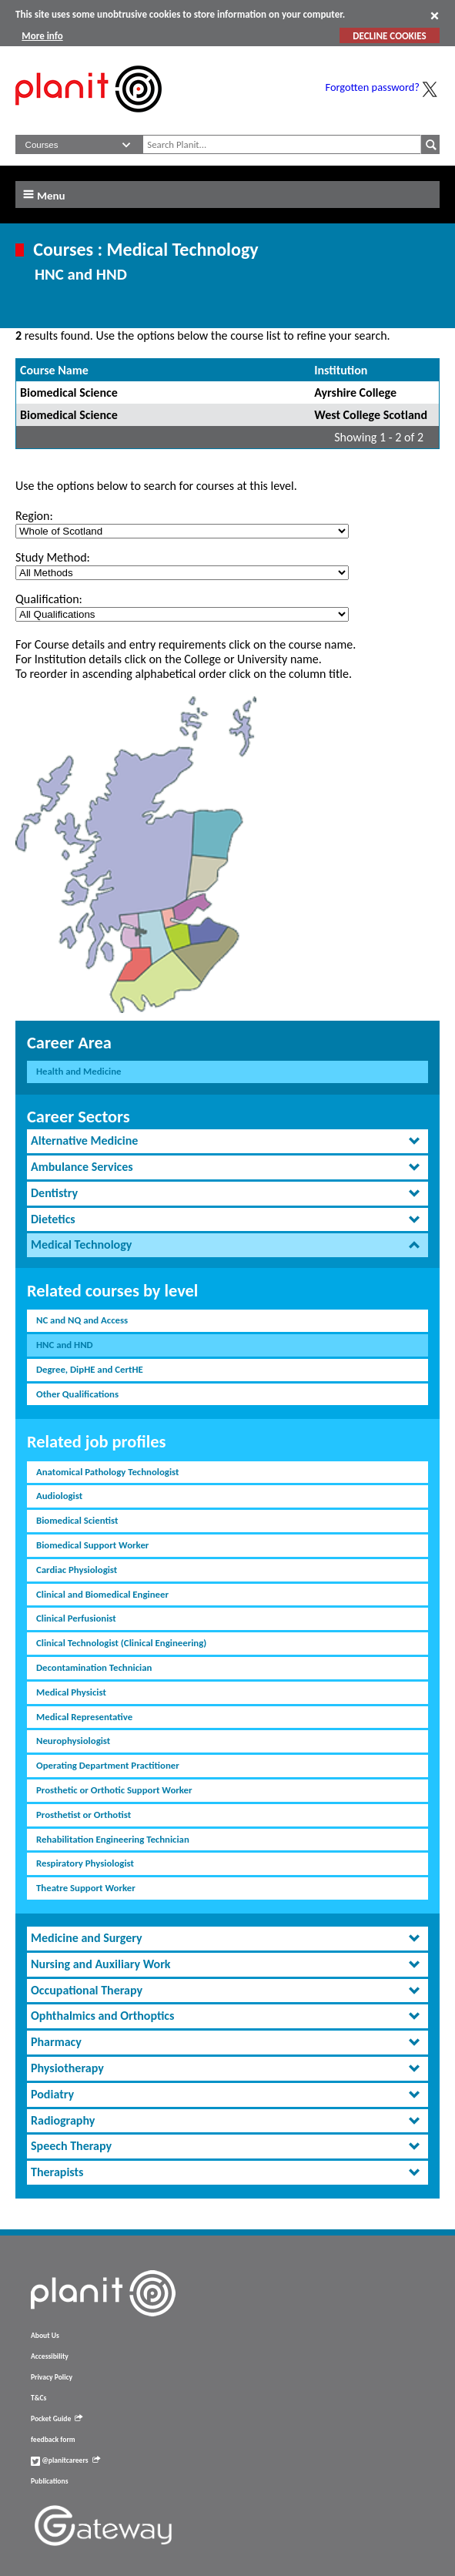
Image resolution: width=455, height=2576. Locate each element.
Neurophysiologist (73, 1740)
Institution (340, 370)
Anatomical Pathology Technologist (107, 1472)
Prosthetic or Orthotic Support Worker (114, 1790)
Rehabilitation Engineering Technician (112, 1839)
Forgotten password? (373, 87)
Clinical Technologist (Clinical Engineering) (121, 1643)
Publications (49, 2481)
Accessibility (50, 2356)
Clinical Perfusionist (76, 1618)
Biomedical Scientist (77, 1520)
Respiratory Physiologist (85, 1863)
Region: (34, 515)
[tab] (227, 1141)
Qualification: (48, 599)
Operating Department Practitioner (107, 1765)
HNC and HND (64, 1344)
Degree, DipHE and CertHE (89, 1369)
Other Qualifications (77, 1394)
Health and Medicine (79, 1071)
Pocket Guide (56, 2418)
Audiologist (59, 1495)
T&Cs (38, 2398)
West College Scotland (370, 415)
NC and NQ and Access (82, 1320)
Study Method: (52, 557)
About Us (45, 2335)
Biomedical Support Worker (92, 1545)
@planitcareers (65, 2460)
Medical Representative (84, 1716)
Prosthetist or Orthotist (83, 1814)
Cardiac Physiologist (76, 1569)
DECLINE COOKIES (389, 36)
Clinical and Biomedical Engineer (102, 1594)
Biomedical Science (69, 392)
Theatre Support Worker (85, 1887)
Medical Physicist (71, 1692)
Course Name (54, 370)
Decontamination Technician (94, 1667)
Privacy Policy (51, 2377)
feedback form (53, 2439)
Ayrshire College (355, 392)
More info (42, 36)
